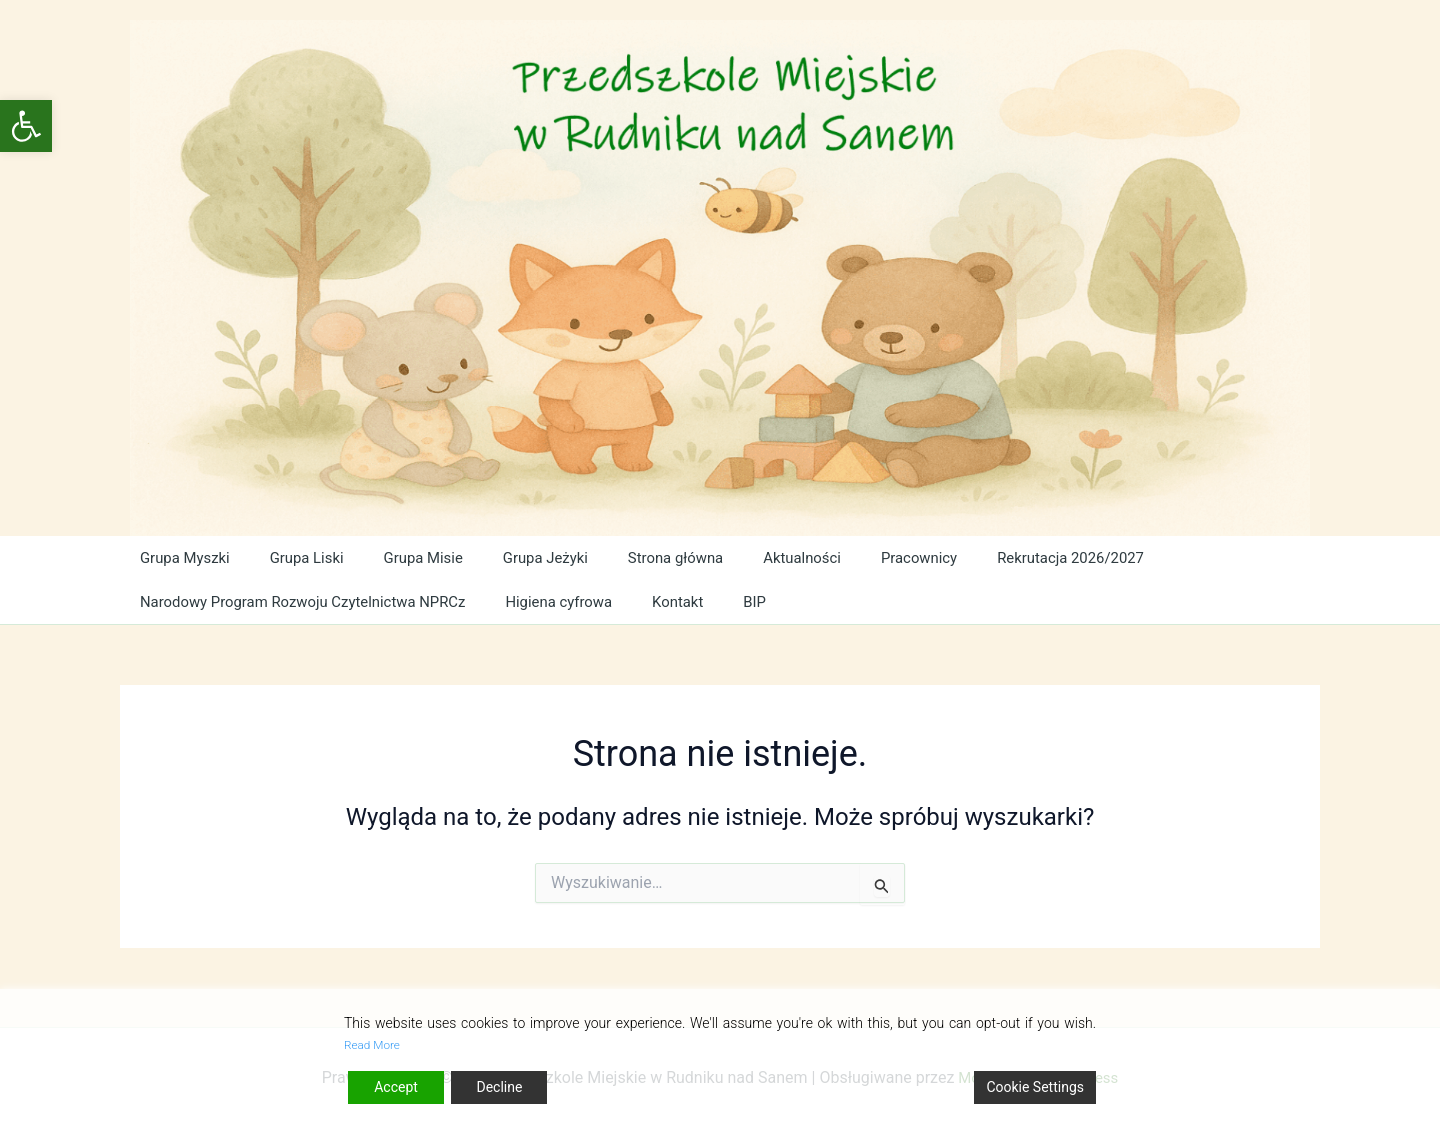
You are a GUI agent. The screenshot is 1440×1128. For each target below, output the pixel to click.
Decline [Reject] (499, 1087)
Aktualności (794, 557)
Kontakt (692, 601)
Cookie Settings (1035, 1087)
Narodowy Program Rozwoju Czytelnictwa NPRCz (311, 601)
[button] (26, 126)
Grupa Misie (418, 557)
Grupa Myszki (184, 557)
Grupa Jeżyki (539, 557)
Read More (377, 1044)
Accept (396, 1087)
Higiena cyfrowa (575, 601)
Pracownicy (908, 557)
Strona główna (668, 557)
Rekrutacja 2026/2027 (1060, 557)
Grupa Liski (305, 557)
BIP (764, 601)
